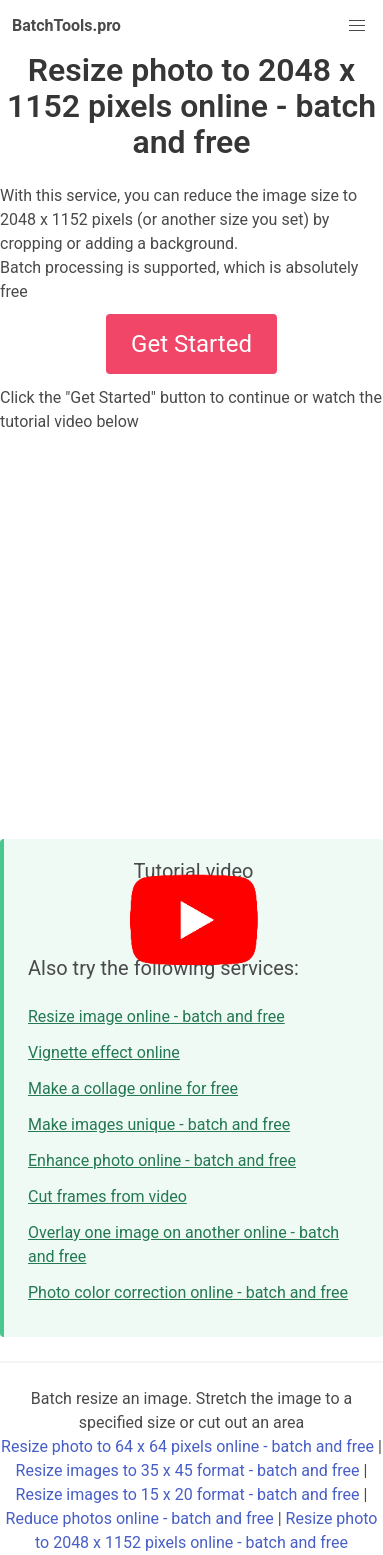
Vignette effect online (104, 1052)
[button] (357, 26)
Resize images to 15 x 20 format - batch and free (188, 1494)
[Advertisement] (191, 635)
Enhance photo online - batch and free (162, 1160)
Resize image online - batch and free (156, 1016)
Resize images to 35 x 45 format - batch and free (188, 1470)
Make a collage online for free (133, 1088)
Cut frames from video (107, 1196)
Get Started (191, 344)
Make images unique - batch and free (159, 1124)
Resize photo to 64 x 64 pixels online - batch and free (187, 1446)
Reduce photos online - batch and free (140, 1518)
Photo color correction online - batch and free (188, 1292)
